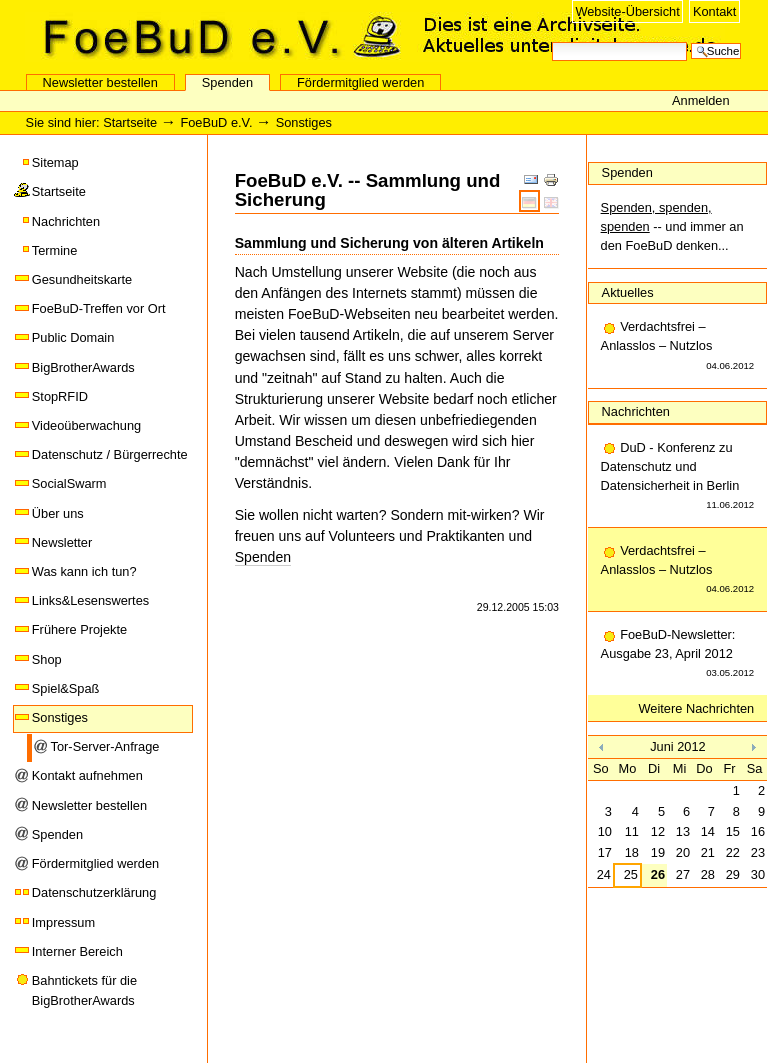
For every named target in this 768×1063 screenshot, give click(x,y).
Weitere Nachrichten (697, 708)
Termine (55, 250)
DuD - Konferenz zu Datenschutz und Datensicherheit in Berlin (678, 477)
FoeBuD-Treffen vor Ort (99, 308)
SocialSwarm (69, 483)
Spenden (227, 82)
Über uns (58, 513)
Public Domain (73, 337)
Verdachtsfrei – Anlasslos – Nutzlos (678, 347)
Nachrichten (66, 221)
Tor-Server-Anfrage (105, 746)
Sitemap (55, 162)
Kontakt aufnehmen (87, 775)
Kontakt (714, 11)
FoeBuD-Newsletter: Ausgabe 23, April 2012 (678, 655)
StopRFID (60, 396)
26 (658, 874)
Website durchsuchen (551, 40)
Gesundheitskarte (82, 279)
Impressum (63, 922)
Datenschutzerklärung (94, 892)
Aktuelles (628, 292)
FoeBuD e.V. (215, 37)
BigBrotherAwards (83, 367)
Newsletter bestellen (100, 82)
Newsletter (62, 542)
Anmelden (701, 100)
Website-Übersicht (627, 11)
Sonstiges (60, 717)
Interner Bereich (77, 951)
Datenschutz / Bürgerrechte (110, 454)
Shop (47, 659)
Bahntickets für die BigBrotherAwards (84, 990)
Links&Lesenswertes (90, 600)
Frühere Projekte (79, 629)
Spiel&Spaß (66, 688)
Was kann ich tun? (84, 571)
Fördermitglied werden (360, 82)
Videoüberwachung (86, 425)
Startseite (130, 122)
